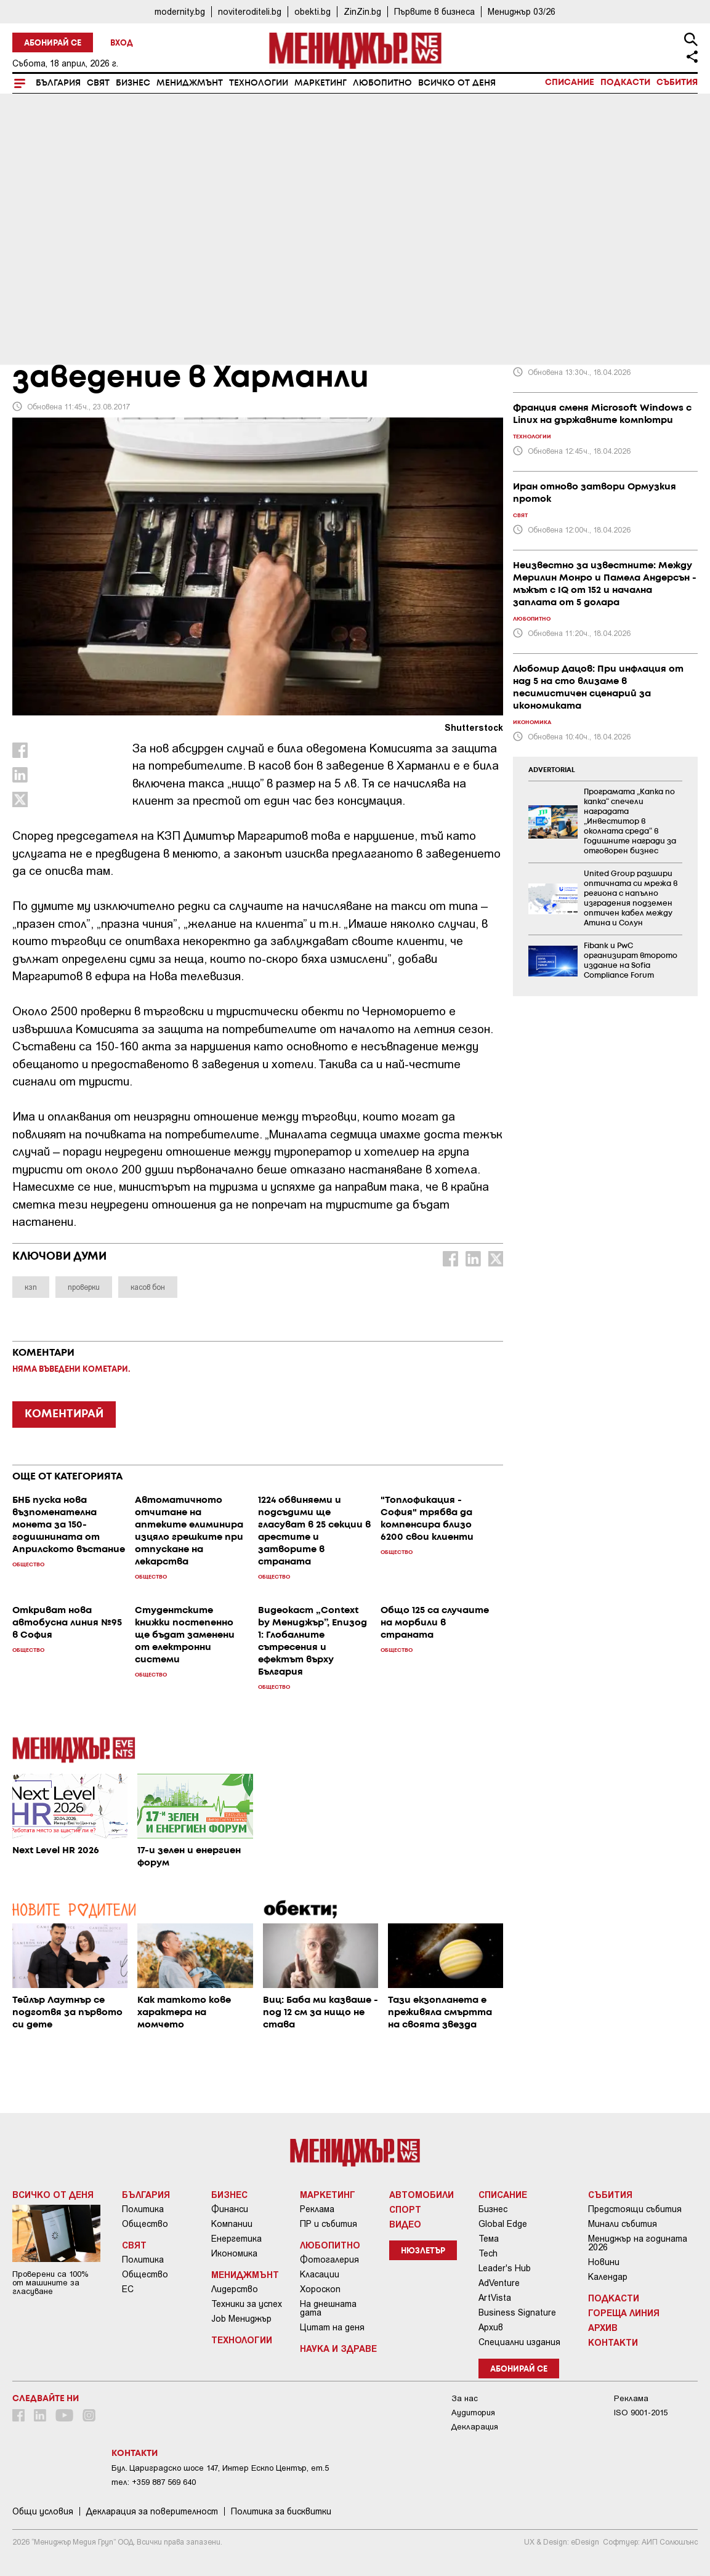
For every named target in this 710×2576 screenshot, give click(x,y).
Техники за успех (246, 2304)
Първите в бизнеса (434, 11)
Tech (488, 2253)
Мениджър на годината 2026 (637, 2243)
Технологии (258, 83)
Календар (607, 2276)
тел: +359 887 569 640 (153, 2482)
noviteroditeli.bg (249, 11)
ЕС (128, 2289)
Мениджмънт (189, 83)
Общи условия (42, 2511)
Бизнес (133, 83)
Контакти (613, 2342)
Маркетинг (320, 83)
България (58, 83)
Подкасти (625, 82)
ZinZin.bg (362, 11)
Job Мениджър (241, 2318)
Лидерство (234, 2289)
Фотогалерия (329, 2259)
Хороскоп (320, 2289)
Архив (490, 2327)
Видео (405, 2224)
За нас (464, 2398)
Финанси (229, 2209)
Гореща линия (624, 2312)
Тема (488, 2238)
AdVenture (499, 2283)
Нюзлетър (423, 2251)
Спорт (405, 2209)
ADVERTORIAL (551, 770)
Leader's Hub (504, 2268)
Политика (143, 2209)
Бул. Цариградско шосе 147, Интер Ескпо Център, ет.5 (220, 2468)
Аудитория (473, 2413)
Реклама (317, 2209)
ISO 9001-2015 (641, 2413)
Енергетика (236, 2238)
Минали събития (622, 2224)
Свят (98, 83)
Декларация (474, 2427)
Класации (319, 2274)
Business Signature (517, 2312)
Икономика (234, 2253)
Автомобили (421, 2194)
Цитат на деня (332, 2327)
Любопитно (382, 83)
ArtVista (494, 2297)
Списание (569, 82)
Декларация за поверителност (152, 2511)
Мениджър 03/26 (521, 11)
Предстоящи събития (635, 2209)
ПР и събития (328, 2224)
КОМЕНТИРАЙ (64, 1414)
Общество (145, 2224)
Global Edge (502, 2224)
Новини (603, 2262)
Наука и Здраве (338, 2348)
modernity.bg (180, 11)
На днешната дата (328, 2308)
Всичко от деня (457, 83)
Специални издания (519, 2342)
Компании (231, 2224)
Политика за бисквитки (281, 2511)
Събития (677, 82)
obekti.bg (312, 11)
